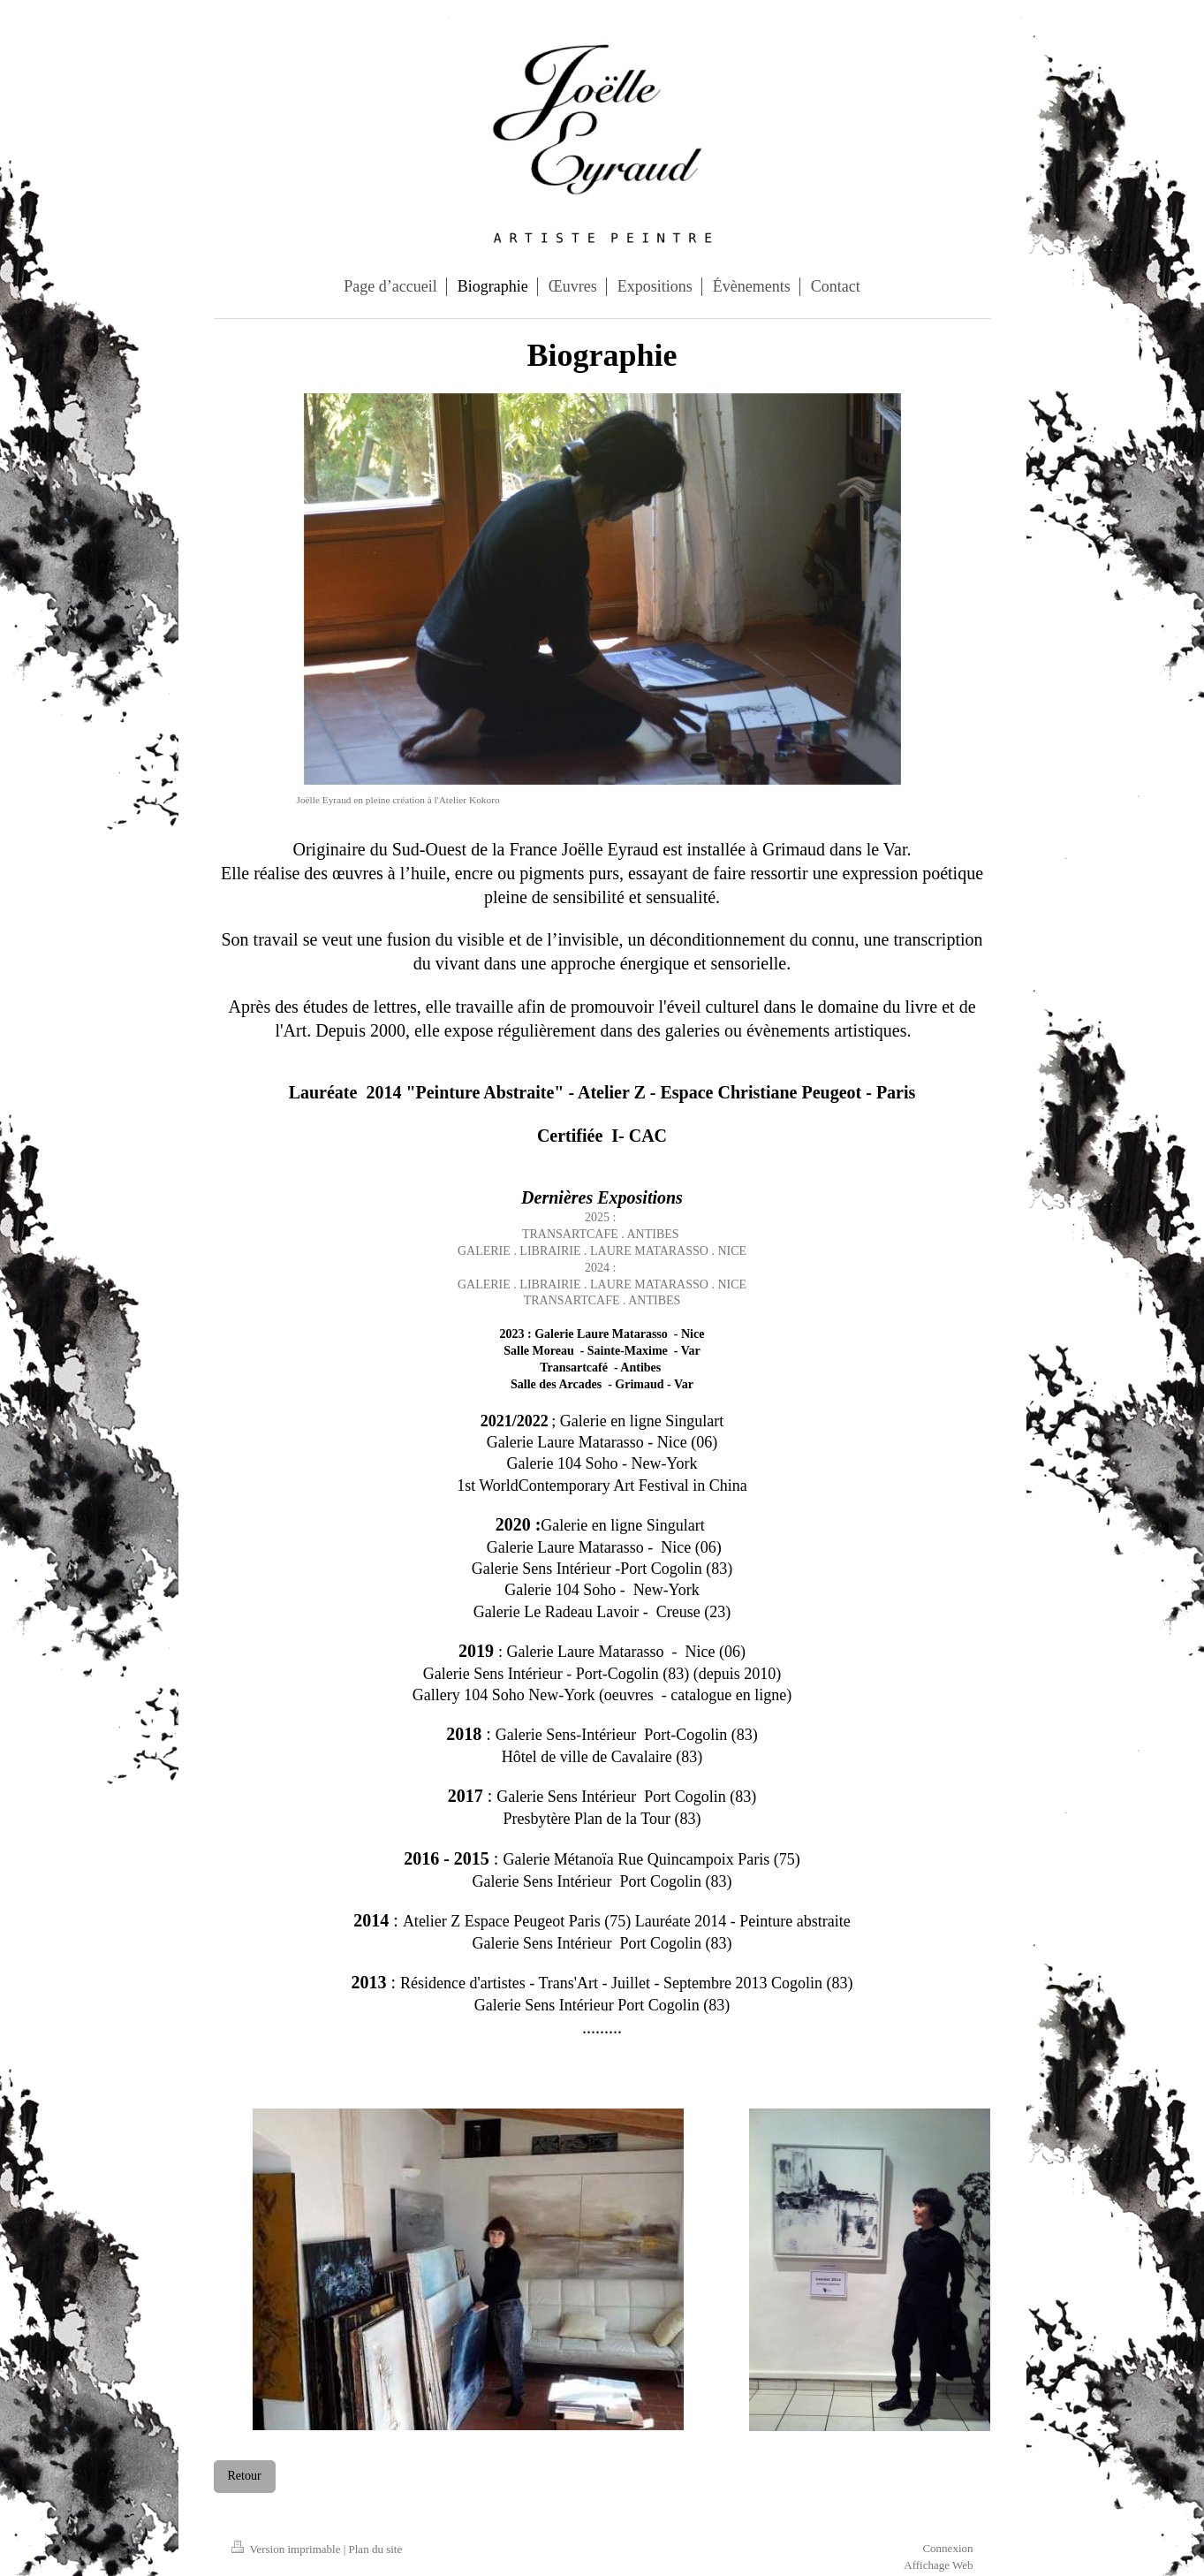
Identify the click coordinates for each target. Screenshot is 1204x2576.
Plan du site (376, 2549)
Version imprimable (287, 2549)
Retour (244, 2475)
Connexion (947, 2548)
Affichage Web (938, 2565)
